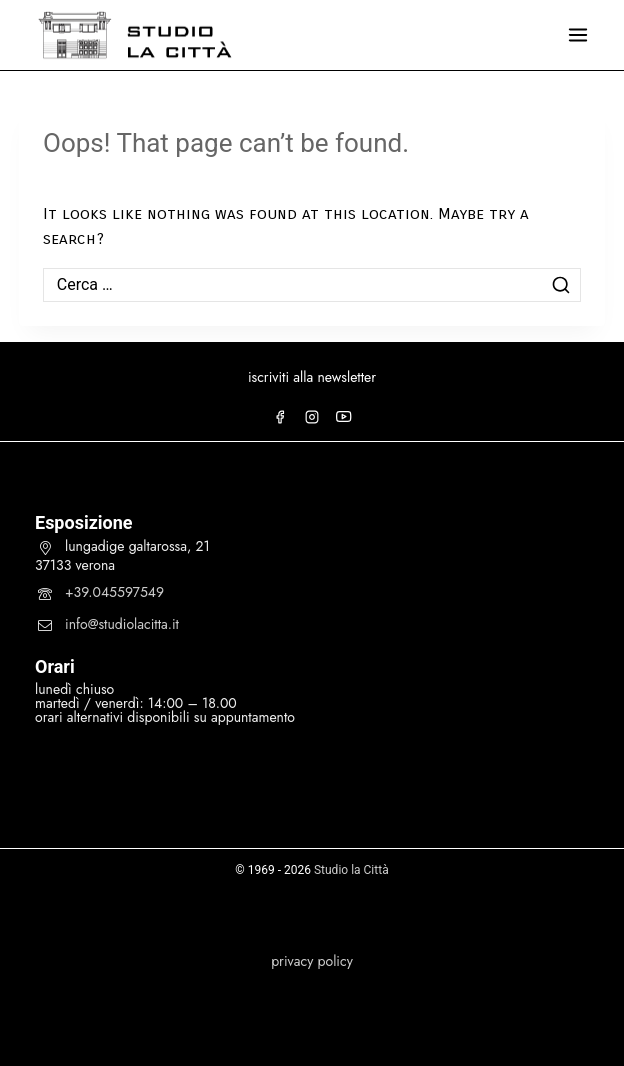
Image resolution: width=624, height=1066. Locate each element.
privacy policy (312, 961)
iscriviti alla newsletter (312, 377)
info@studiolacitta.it (122, 624)
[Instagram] (312, 417)
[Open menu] (578, 35)
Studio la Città (351, 870)
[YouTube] (344, 417)
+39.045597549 (114, 592)
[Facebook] (280, 417)
